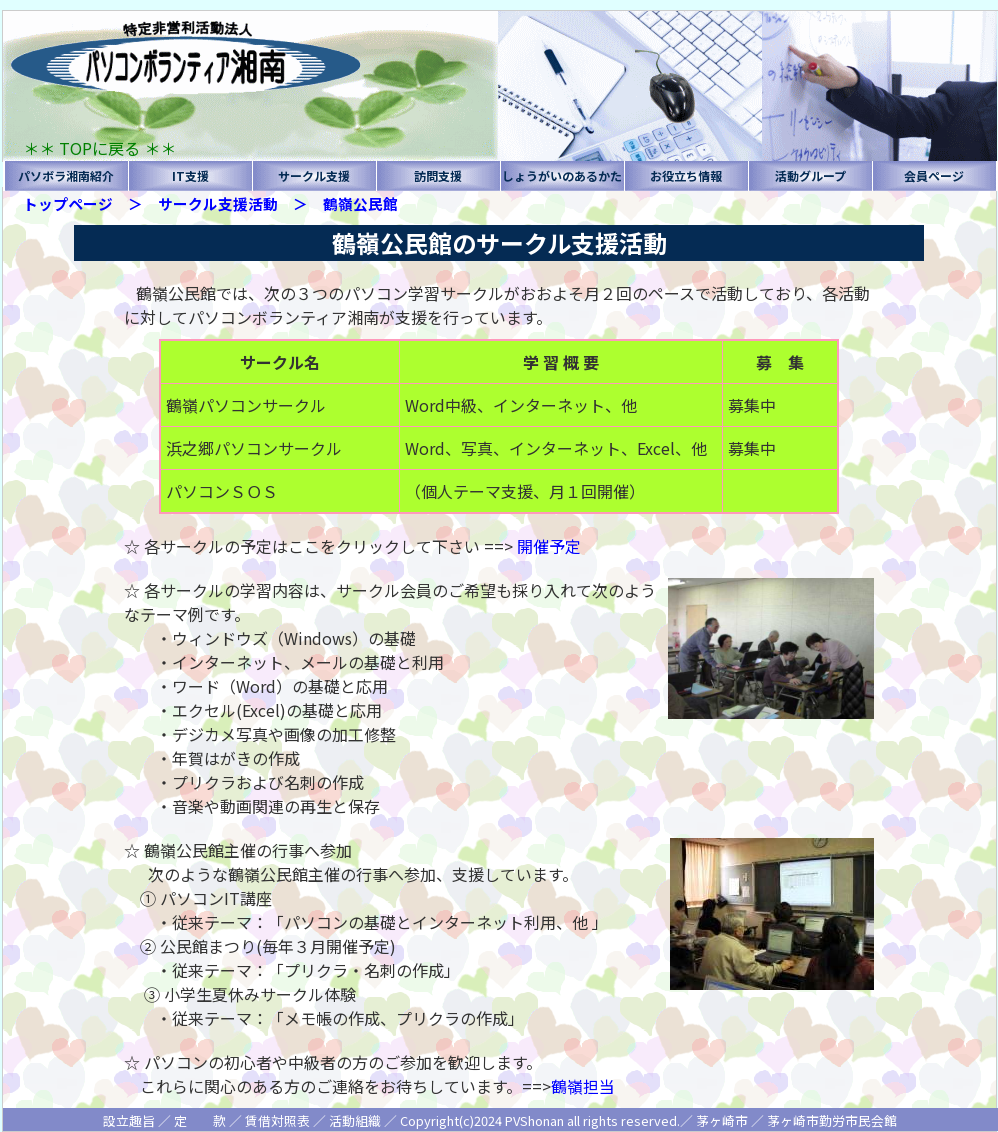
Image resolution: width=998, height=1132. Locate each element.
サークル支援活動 (218, 203)
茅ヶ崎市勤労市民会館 (832, 1120)
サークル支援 (314, 175)
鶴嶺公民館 (360, 203)
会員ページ (934, 175)
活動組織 (355, 1120)
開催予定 (549, 546)
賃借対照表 (277, 1120)
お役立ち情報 (686, 175)
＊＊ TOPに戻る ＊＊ (99, 148)
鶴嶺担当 (583, 1086)
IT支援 (190, 175)
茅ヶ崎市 (722, 1120)
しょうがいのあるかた (562, 175)
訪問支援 (438, 175)
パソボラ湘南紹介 (66, 175)
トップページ (68, 203)
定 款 (200, 1120)
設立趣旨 (129, 1120)
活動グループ (810, 175)
